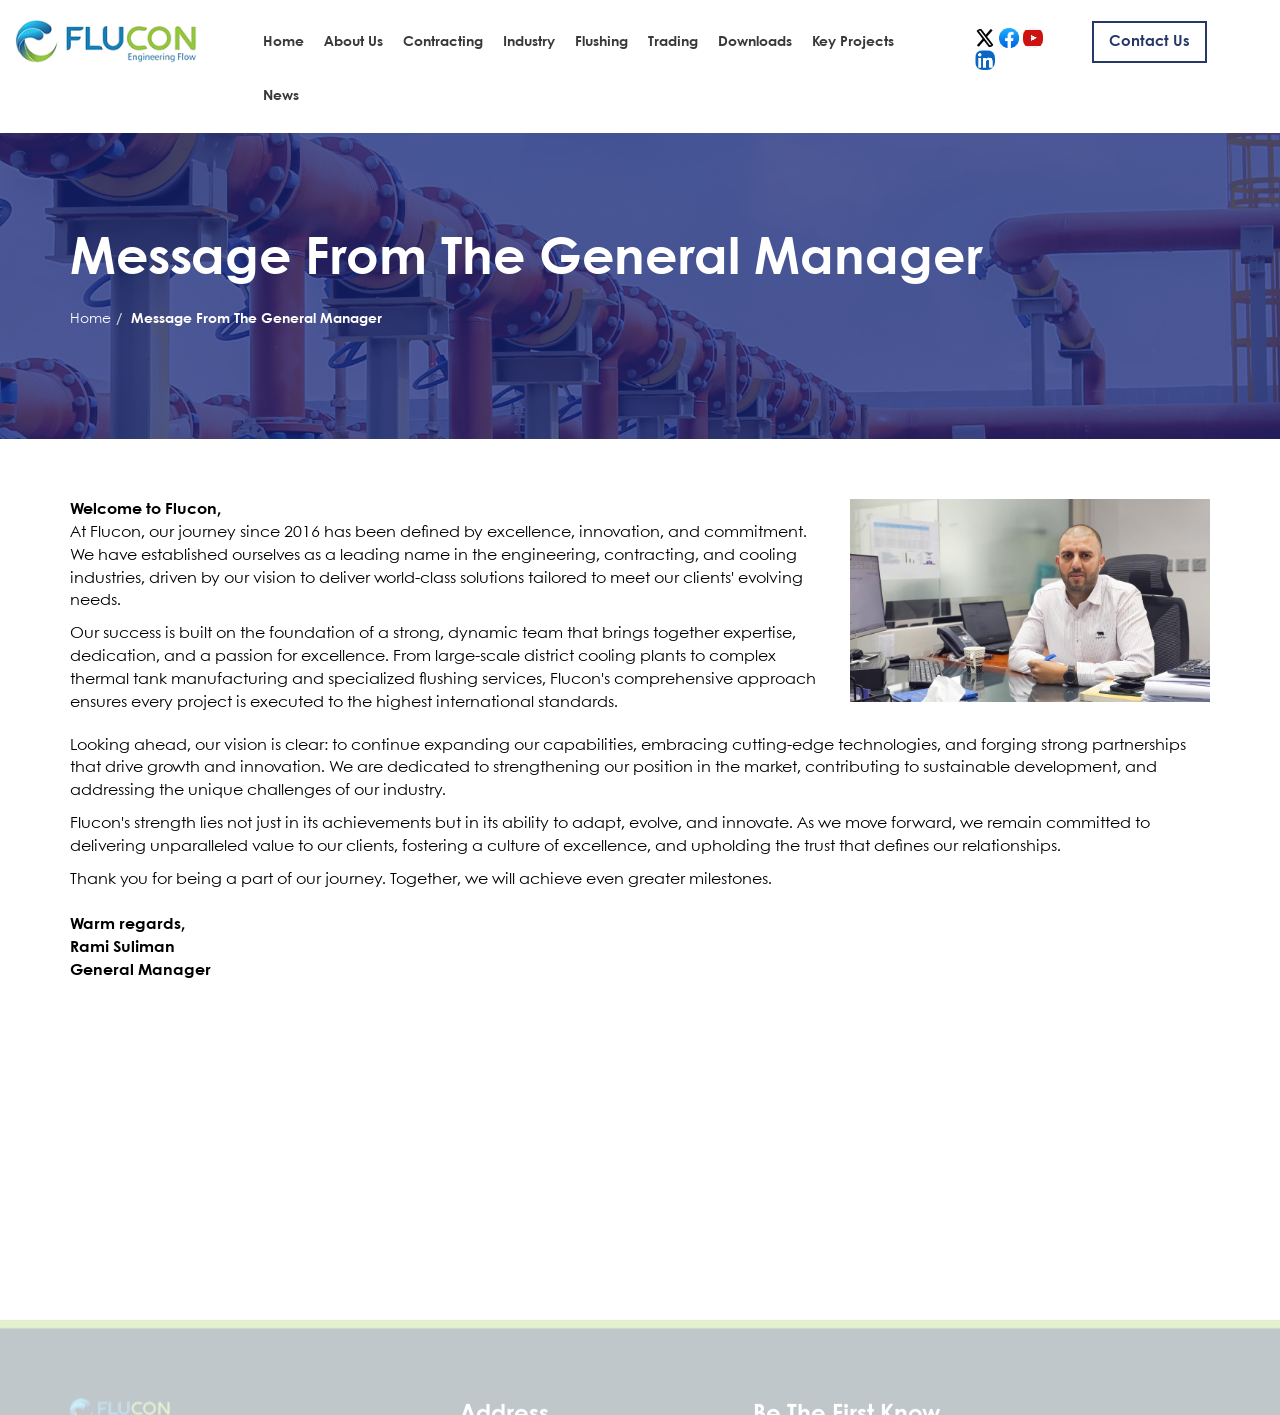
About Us (353, 42)
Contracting (443, 42)
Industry (529, 42)
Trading (673, 42)
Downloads (755, 42)
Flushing (601, 42)
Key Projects (853, 42)
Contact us (1149, 42)
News (281, 96)
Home (283, 42)
